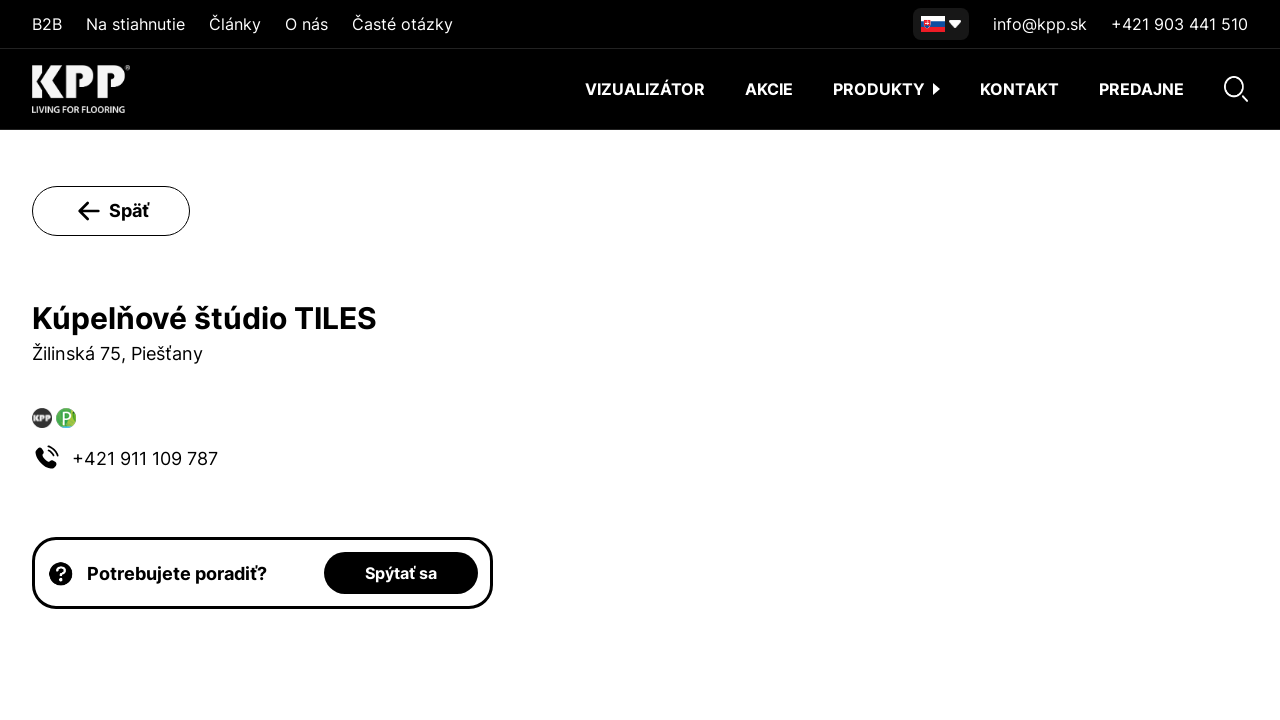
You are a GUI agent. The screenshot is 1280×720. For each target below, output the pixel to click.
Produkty (886, 89)
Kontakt (1019, 89)
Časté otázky (402, 24)
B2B (47, 24)
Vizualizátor (645, 89)
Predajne (1141, 89)
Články (235, 24)
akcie (769, 89)
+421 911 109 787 (145, 458)
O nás (306, 24)
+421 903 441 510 (1179, 24)
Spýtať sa (401, 573)
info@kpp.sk (1040, 24)
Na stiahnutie (135, 24)
